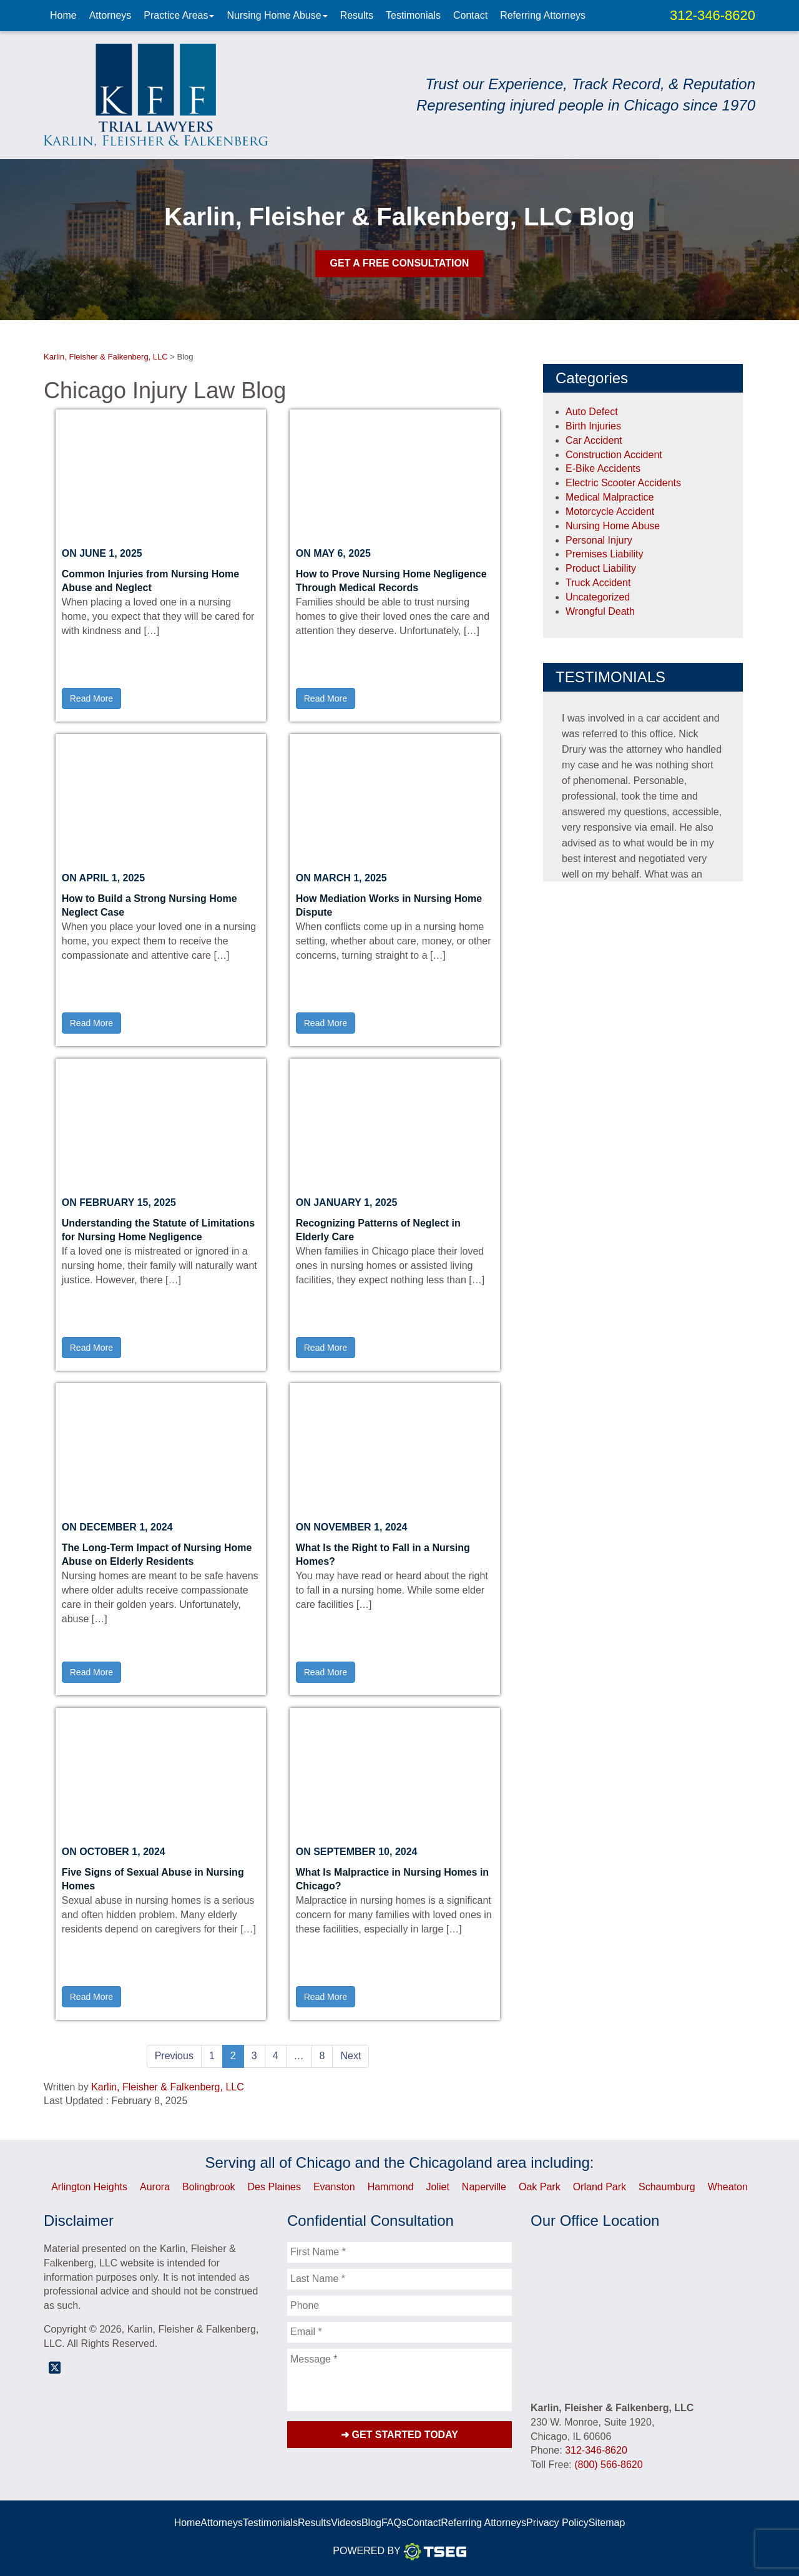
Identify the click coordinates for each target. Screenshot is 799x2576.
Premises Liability (604, 554)
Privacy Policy (557, 2522)
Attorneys (110, 15)
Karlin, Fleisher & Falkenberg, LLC (167, 2087)
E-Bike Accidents (603, 468)
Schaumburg (667, 2187)
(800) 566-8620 (608, 2464)
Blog (371, 2522)
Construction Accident (614, 454)
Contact (470, 15)
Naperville (484, 2187)
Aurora (155, 2187)
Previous (174, 2055)
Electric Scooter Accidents (623, 482)
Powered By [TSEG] (399, 2551)
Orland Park (599, 2187)
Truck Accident (598, 582)
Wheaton (728, 2187)
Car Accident (594, 440)
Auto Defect (592, 411)
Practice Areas (179, 15)
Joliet (437, 2187)
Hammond (391, 2187)
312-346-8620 (712, 15)
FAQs (393, 2522)
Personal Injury (599, 540)
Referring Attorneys (543, 15)
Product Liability (601, 568)
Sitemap (607, 2522)
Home (63, 15)
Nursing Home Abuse (277, 15)
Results (356, 15)
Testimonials (413, 15)
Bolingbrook (208, 2187)
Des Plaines (274, 2187)
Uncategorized (598, 597)
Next (350, 2055)
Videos (346, 2522)
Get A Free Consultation (399, 263)
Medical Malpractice (610, 497)
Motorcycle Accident (610, 511)
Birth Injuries (593, 426)
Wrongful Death (600, 611)
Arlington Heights (89, 2187)
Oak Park (540, 2187)
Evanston (334, 2187)
